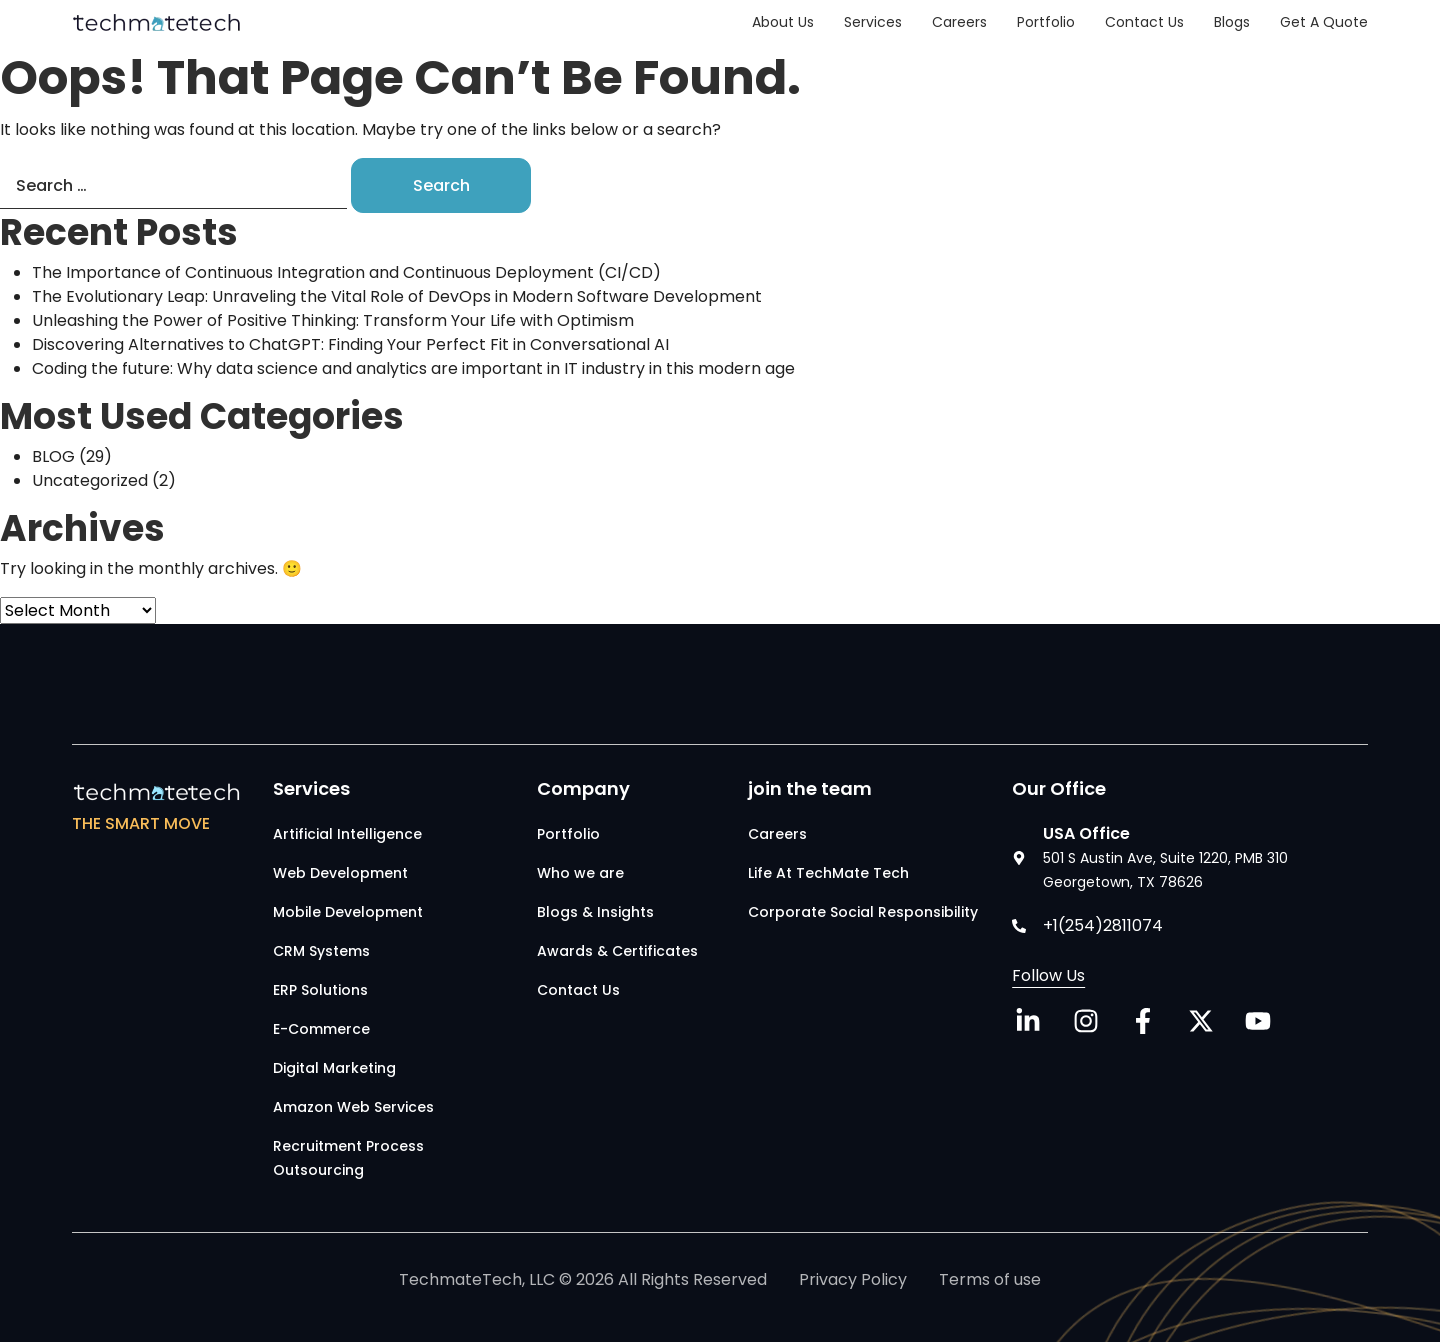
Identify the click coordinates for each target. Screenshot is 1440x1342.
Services (873, 22)
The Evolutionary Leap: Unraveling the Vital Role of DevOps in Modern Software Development (405, 296)
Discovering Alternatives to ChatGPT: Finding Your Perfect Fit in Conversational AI (350, 344)
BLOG (53, 456)
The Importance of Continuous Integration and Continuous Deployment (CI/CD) (346, 272)
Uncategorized (90, 480)
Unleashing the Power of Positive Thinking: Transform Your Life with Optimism (333, 320)
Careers (959, 22)
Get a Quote (1324, 22)
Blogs (1232, 22)
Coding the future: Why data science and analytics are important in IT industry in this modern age (413, 368)
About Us (783, 22)
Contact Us (1144, 22)
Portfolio (1046, 22)
